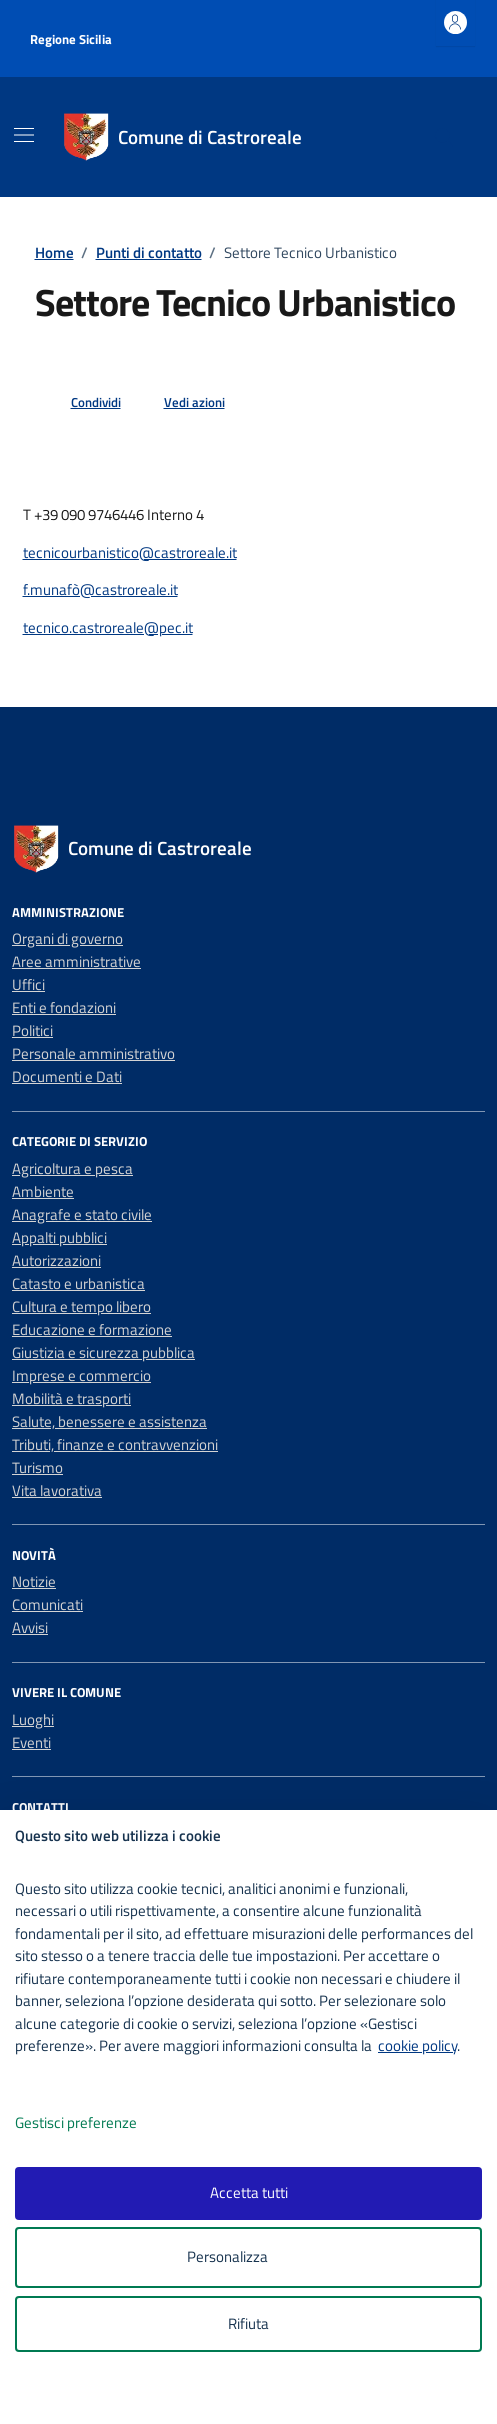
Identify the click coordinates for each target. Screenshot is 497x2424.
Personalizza (248, 2257)
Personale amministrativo (93, 1053)
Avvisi (30, 1627)
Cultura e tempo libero (81, 1306)
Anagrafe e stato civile (82, 1214)
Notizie (34, 1581)
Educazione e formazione (92, 1329)
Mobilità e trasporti (71, 1398)
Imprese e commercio (81, 1375)
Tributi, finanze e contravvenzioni (115, 1444)
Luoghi (33, 1719)
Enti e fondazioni (64, 1007)
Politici (32, 1030)
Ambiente (43, 1191)
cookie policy (417, 2045)
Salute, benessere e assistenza (109, 1421)
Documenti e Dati (67, 1076)
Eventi (31, 1742)
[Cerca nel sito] (444, 137)
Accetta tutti (249, 2192)
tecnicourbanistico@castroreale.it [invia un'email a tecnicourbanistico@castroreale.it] (130, 552)
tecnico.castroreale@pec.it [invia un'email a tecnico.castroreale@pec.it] (108, 627)
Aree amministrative (76, 961)
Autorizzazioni (56, 1260)
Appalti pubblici (59, 1237)
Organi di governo (67, 938)
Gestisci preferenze (97, 2123)
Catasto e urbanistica (78, 1283)
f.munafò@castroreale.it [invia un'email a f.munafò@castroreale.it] (100, 589)
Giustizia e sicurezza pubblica (103, 1352)
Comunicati (47, 1604)
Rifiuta (248, 2323)
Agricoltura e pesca (72, 1168)
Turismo (37, 1467)
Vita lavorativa (57, 1490)
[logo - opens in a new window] (256, 2395)
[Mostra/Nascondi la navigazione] (24, 135)
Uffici (28, 984)
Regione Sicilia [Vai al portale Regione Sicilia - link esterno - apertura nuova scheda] (71, 39)
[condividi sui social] (80, 403)
